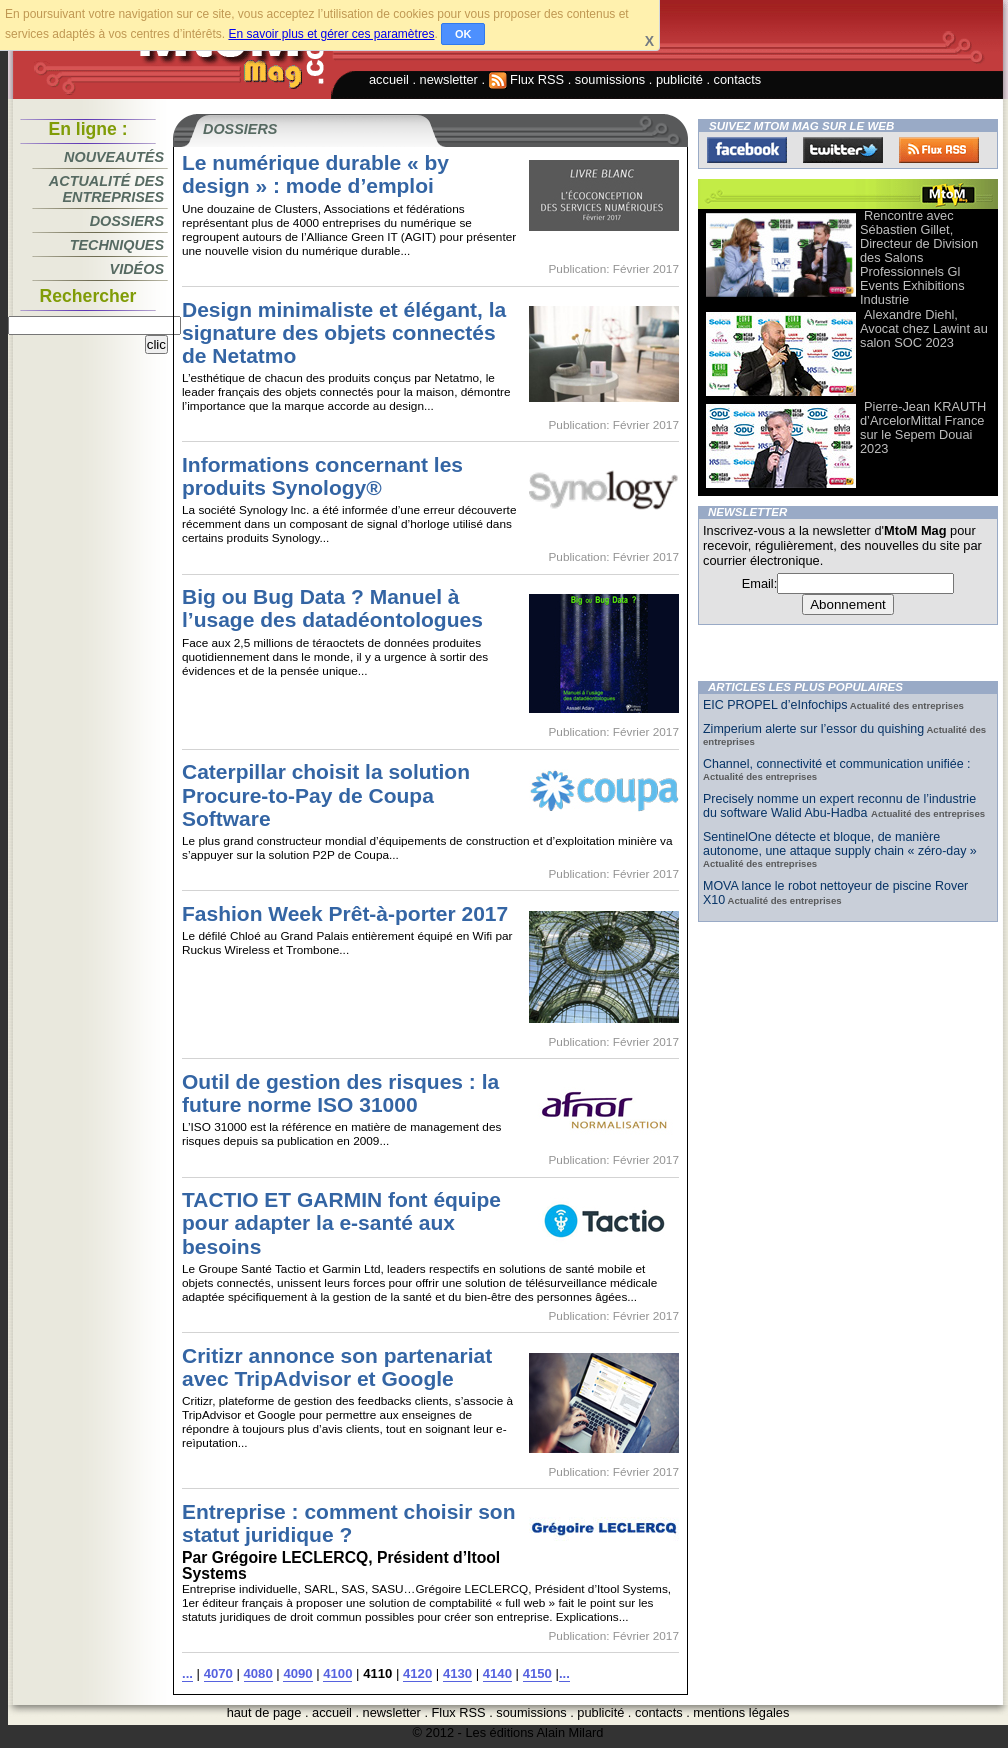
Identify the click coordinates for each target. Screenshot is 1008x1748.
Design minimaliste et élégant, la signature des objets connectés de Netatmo (344, 332)
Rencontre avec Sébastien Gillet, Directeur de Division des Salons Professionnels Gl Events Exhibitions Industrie (919, 257)
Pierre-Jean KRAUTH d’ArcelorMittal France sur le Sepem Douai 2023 (923, 427)
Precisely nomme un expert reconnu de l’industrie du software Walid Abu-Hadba (839, 806)
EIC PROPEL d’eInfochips (775, 705)
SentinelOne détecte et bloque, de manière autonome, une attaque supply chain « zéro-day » (840, 844)
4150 (537, 1673)
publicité (679, 79)
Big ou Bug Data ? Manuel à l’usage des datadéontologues (332, 608)
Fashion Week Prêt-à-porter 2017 (345, 913)
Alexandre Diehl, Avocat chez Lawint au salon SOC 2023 (924, 328)
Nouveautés (114, 157)
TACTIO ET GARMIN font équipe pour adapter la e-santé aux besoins (341, 1222)
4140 (497, 1673)
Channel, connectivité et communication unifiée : (837, 764)
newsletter (449, 79)
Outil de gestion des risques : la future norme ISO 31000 (340, 1093)
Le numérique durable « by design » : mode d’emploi (315, 174)
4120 (417, 1673)
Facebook (747, 150)
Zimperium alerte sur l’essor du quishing (813, 729)
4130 (457, 1673)
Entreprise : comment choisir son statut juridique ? (349, 1523)
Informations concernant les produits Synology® (322, 476)
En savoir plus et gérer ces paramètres (331, 34)
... (187, 1673)
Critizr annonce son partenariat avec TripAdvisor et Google (337, 1367)
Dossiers (127, 221)
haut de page (264, 1712)
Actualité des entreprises (106, 189)
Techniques (117, 245)
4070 (218, 1673)
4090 (297, 1673)
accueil (389, 79)
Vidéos (137, 269)
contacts (738, 79)
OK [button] (463, 34)
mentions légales (741, 1712)
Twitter (843, 150)
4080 (258, 1673)
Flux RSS (527, 79)
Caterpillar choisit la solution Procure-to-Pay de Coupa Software (326, 794)
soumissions (610, 79)
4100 (337, 1673)
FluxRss (939, 150)
